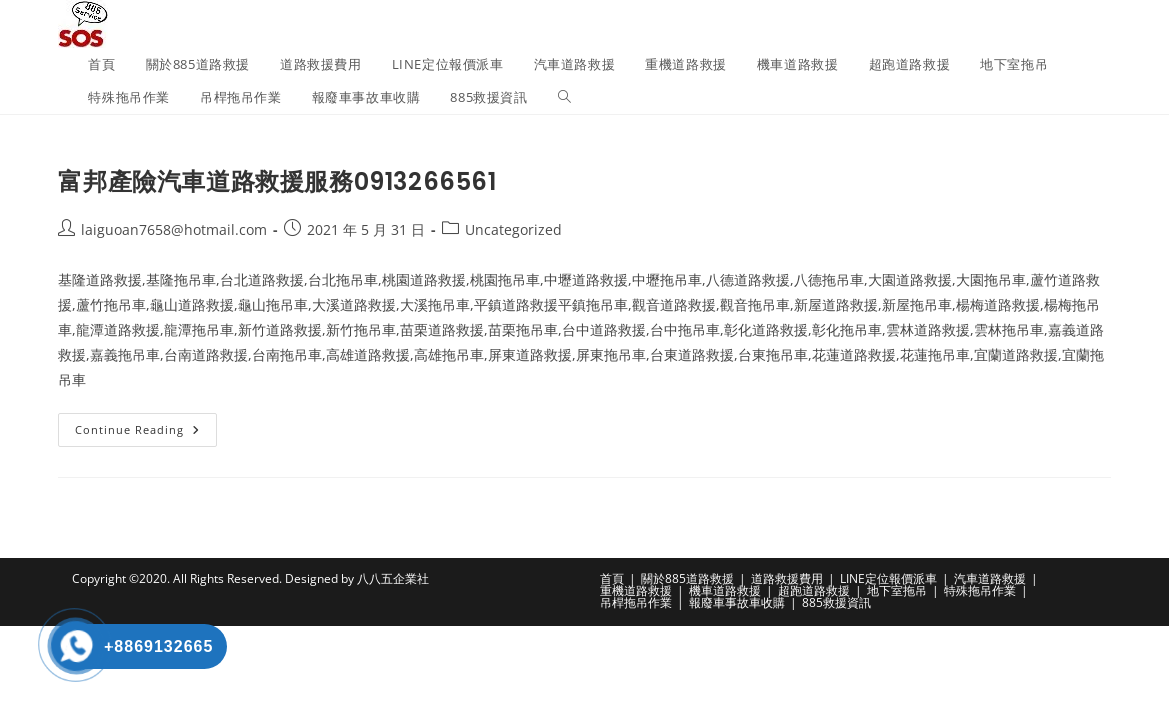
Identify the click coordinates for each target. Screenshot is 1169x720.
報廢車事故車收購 (737, 602)
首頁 (612, 578)
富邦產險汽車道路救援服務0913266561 (277, 181)
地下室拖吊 (897, 590)
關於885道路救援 (687, 578)
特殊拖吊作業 (980, 590)
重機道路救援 (636, 590)
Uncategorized (513, 229)
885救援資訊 (836, 602)
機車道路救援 (725, 590)
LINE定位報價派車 (888, 578)
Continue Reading (146, 433)
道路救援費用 (787, 578)
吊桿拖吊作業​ (636, 602)
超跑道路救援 (814, 590)
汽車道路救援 (990, 578)
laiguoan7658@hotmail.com (174, 229)
